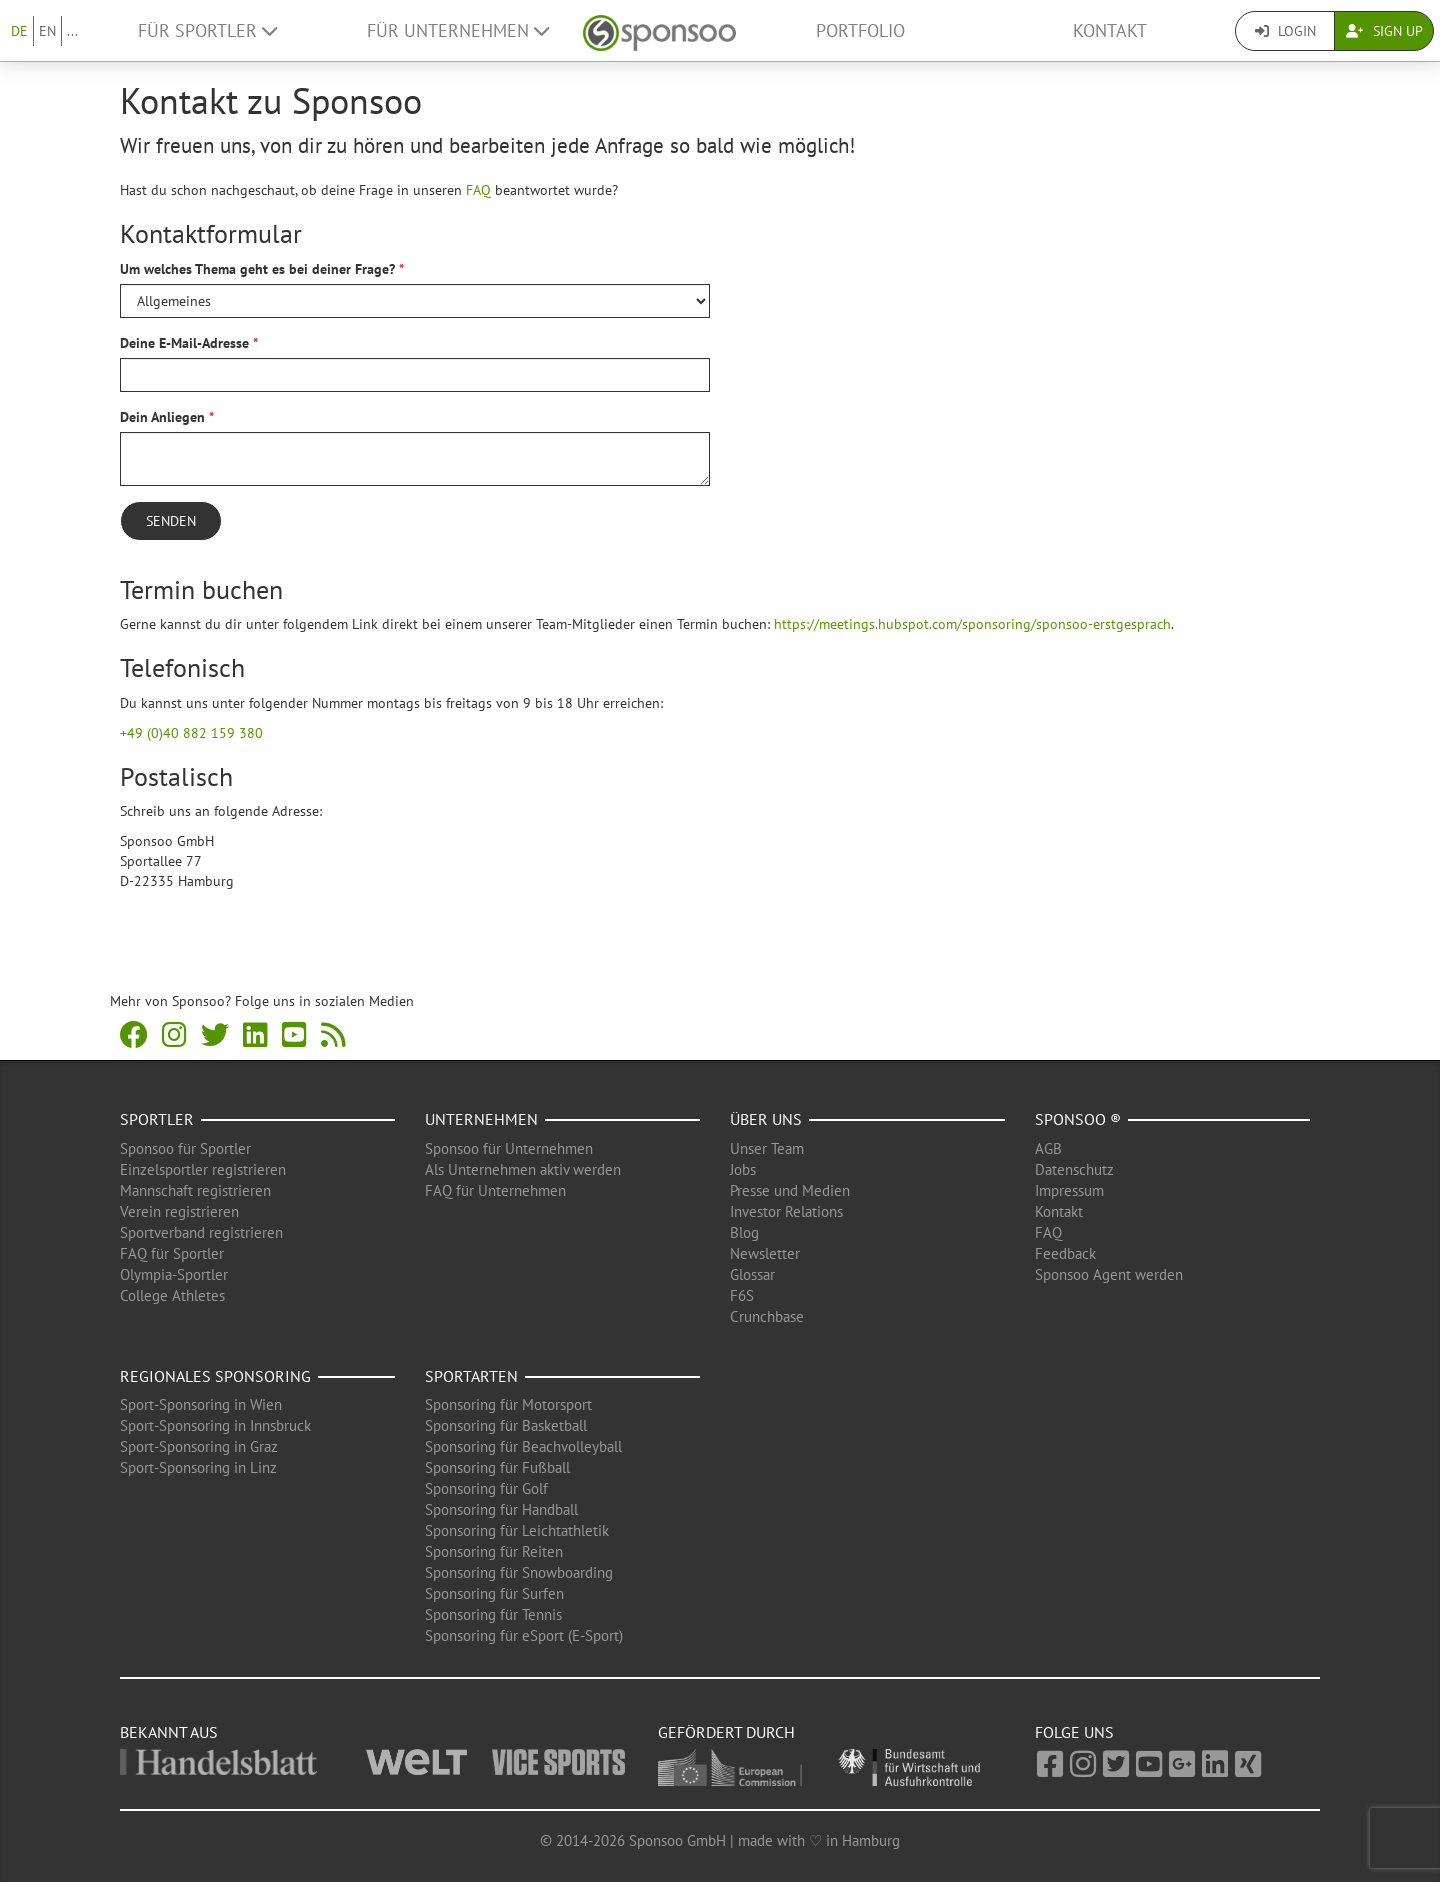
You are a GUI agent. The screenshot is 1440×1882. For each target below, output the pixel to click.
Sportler (157, 1119)
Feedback (1065, 1253)
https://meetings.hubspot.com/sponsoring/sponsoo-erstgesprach (972, 624)
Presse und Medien (790, 1190)
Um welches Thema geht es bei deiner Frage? (257, 269)
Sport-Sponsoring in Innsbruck (215, 1425)
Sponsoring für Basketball (506, 1425)
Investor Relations (786, 1211)
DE (19, 31)
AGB (1048, 1148)
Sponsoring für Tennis (493, 1614)
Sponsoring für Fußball (497, 1467)
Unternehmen (481, 1119)
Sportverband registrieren (201, 1232)
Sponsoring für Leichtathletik (517, 1530)
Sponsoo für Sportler (185, 1148)
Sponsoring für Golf (486, 1488)
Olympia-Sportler (174, 1274)
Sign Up (1384, 31)
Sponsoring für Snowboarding (519, 1572)
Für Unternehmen (458, 30)
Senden (171, 521)
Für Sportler (207, 30)
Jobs (743, 1169)
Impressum (1069, 1190)
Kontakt (1110, 30)
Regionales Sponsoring (215, 1376)
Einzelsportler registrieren (203, 1169)
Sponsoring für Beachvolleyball (523, 1446)
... (72, 31)
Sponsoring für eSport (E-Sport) (524, 1635)
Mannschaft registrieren (195, 1190)
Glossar (752, 1274)
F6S (742, 1295)
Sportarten (471, 1376)
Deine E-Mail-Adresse (184, 343)
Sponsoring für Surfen (494, 1593)
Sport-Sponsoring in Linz (198, 1467)
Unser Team (767, 1148)
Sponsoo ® (1078, 1119)
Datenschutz (1074, 1169)
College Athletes (172, 1295)
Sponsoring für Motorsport (508, 1404)
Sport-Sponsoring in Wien (201, 1404)
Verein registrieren (179, 1211)
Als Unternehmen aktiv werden (523, 1169)
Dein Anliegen (162, 417)
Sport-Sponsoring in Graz (199, 1446)
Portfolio (860, 30)
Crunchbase (767, 1316)
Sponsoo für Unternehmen (509, 1148)
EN (47, 31)
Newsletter (765, 1253)
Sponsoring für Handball (501, 1509)
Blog (744, 1232)
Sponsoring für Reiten (494, 1551)
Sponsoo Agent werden (1109, 1274)
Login (1285, 31)
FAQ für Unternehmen (495, 1190)
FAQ (478, 190)
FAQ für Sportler (172, 1253)
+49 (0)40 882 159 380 (191, 733)
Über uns (766, 1119)
